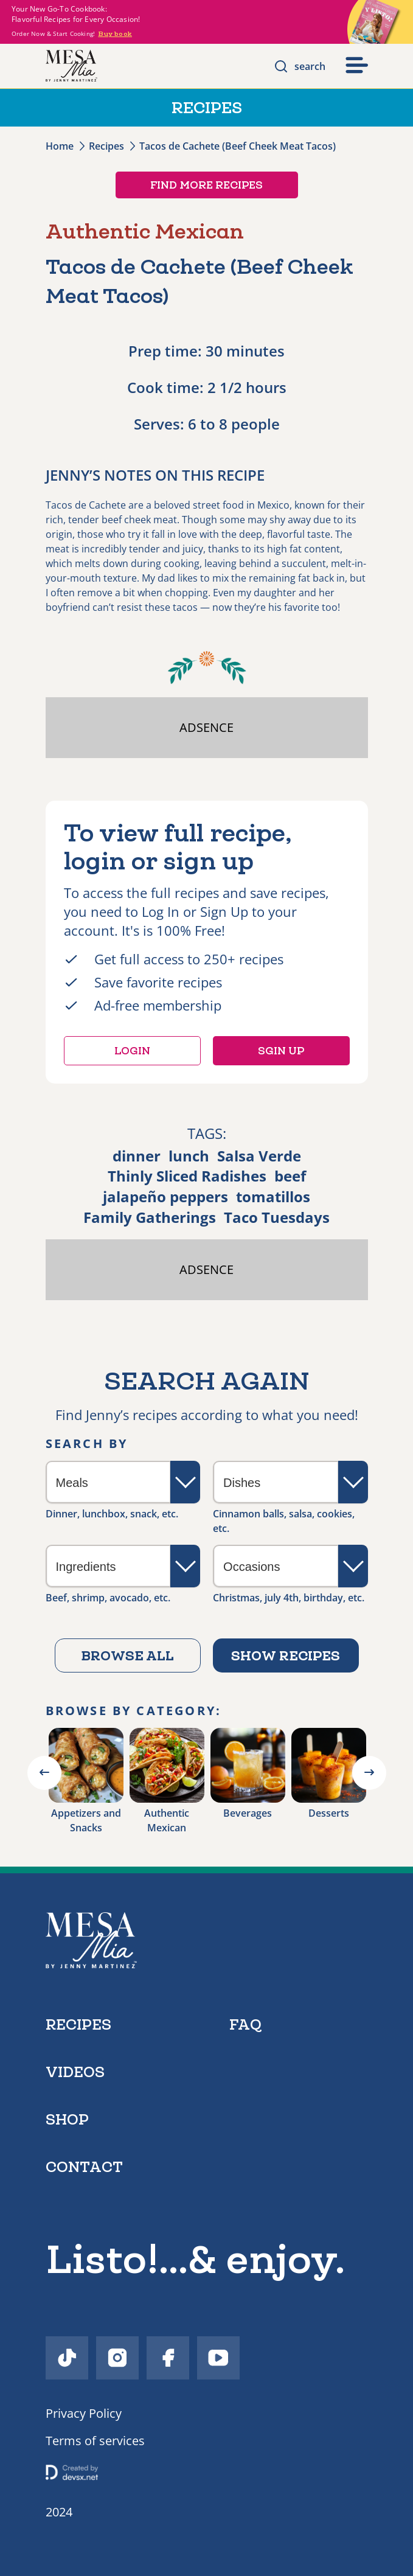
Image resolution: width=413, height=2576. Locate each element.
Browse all (127, 1655)
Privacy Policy (84, 2413)
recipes (78, 2024)
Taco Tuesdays (277, 1217)
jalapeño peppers (165, 1196)
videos (75, 2072)
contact (84, 2167)
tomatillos (273, 1196)
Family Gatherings (149, 1217)
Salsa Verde (259, 1156)
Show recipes (285, 1655)
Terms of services (95, 2440)
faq (245, 2024)
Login (132, 1051)
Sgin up (281, 1051)
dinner (137, 1156)
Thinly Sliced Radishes (187, 1176)
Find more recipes (206, 185)
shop (67, 2119)
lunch (188, 1156)
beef (290, 1176)
